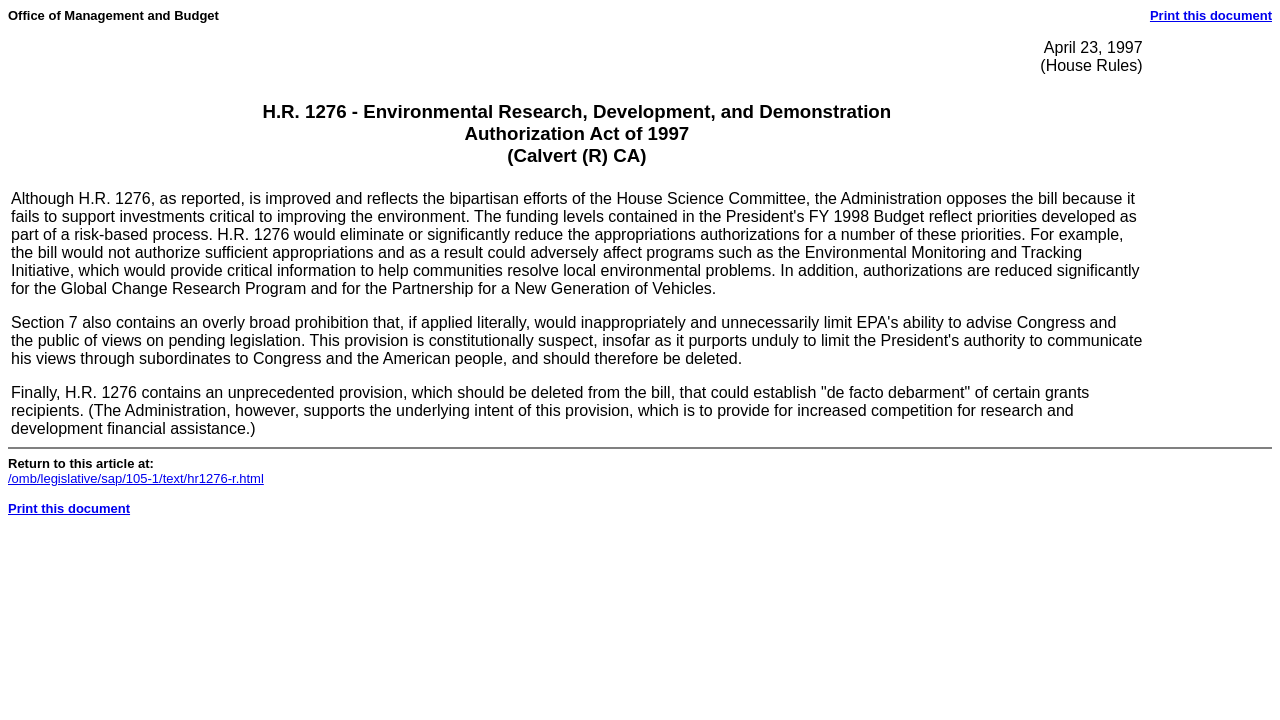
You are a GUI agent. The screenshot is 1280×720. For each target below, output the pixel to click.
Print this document (1211, 15)
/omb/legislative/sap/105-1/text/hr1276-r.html (136, 478)
